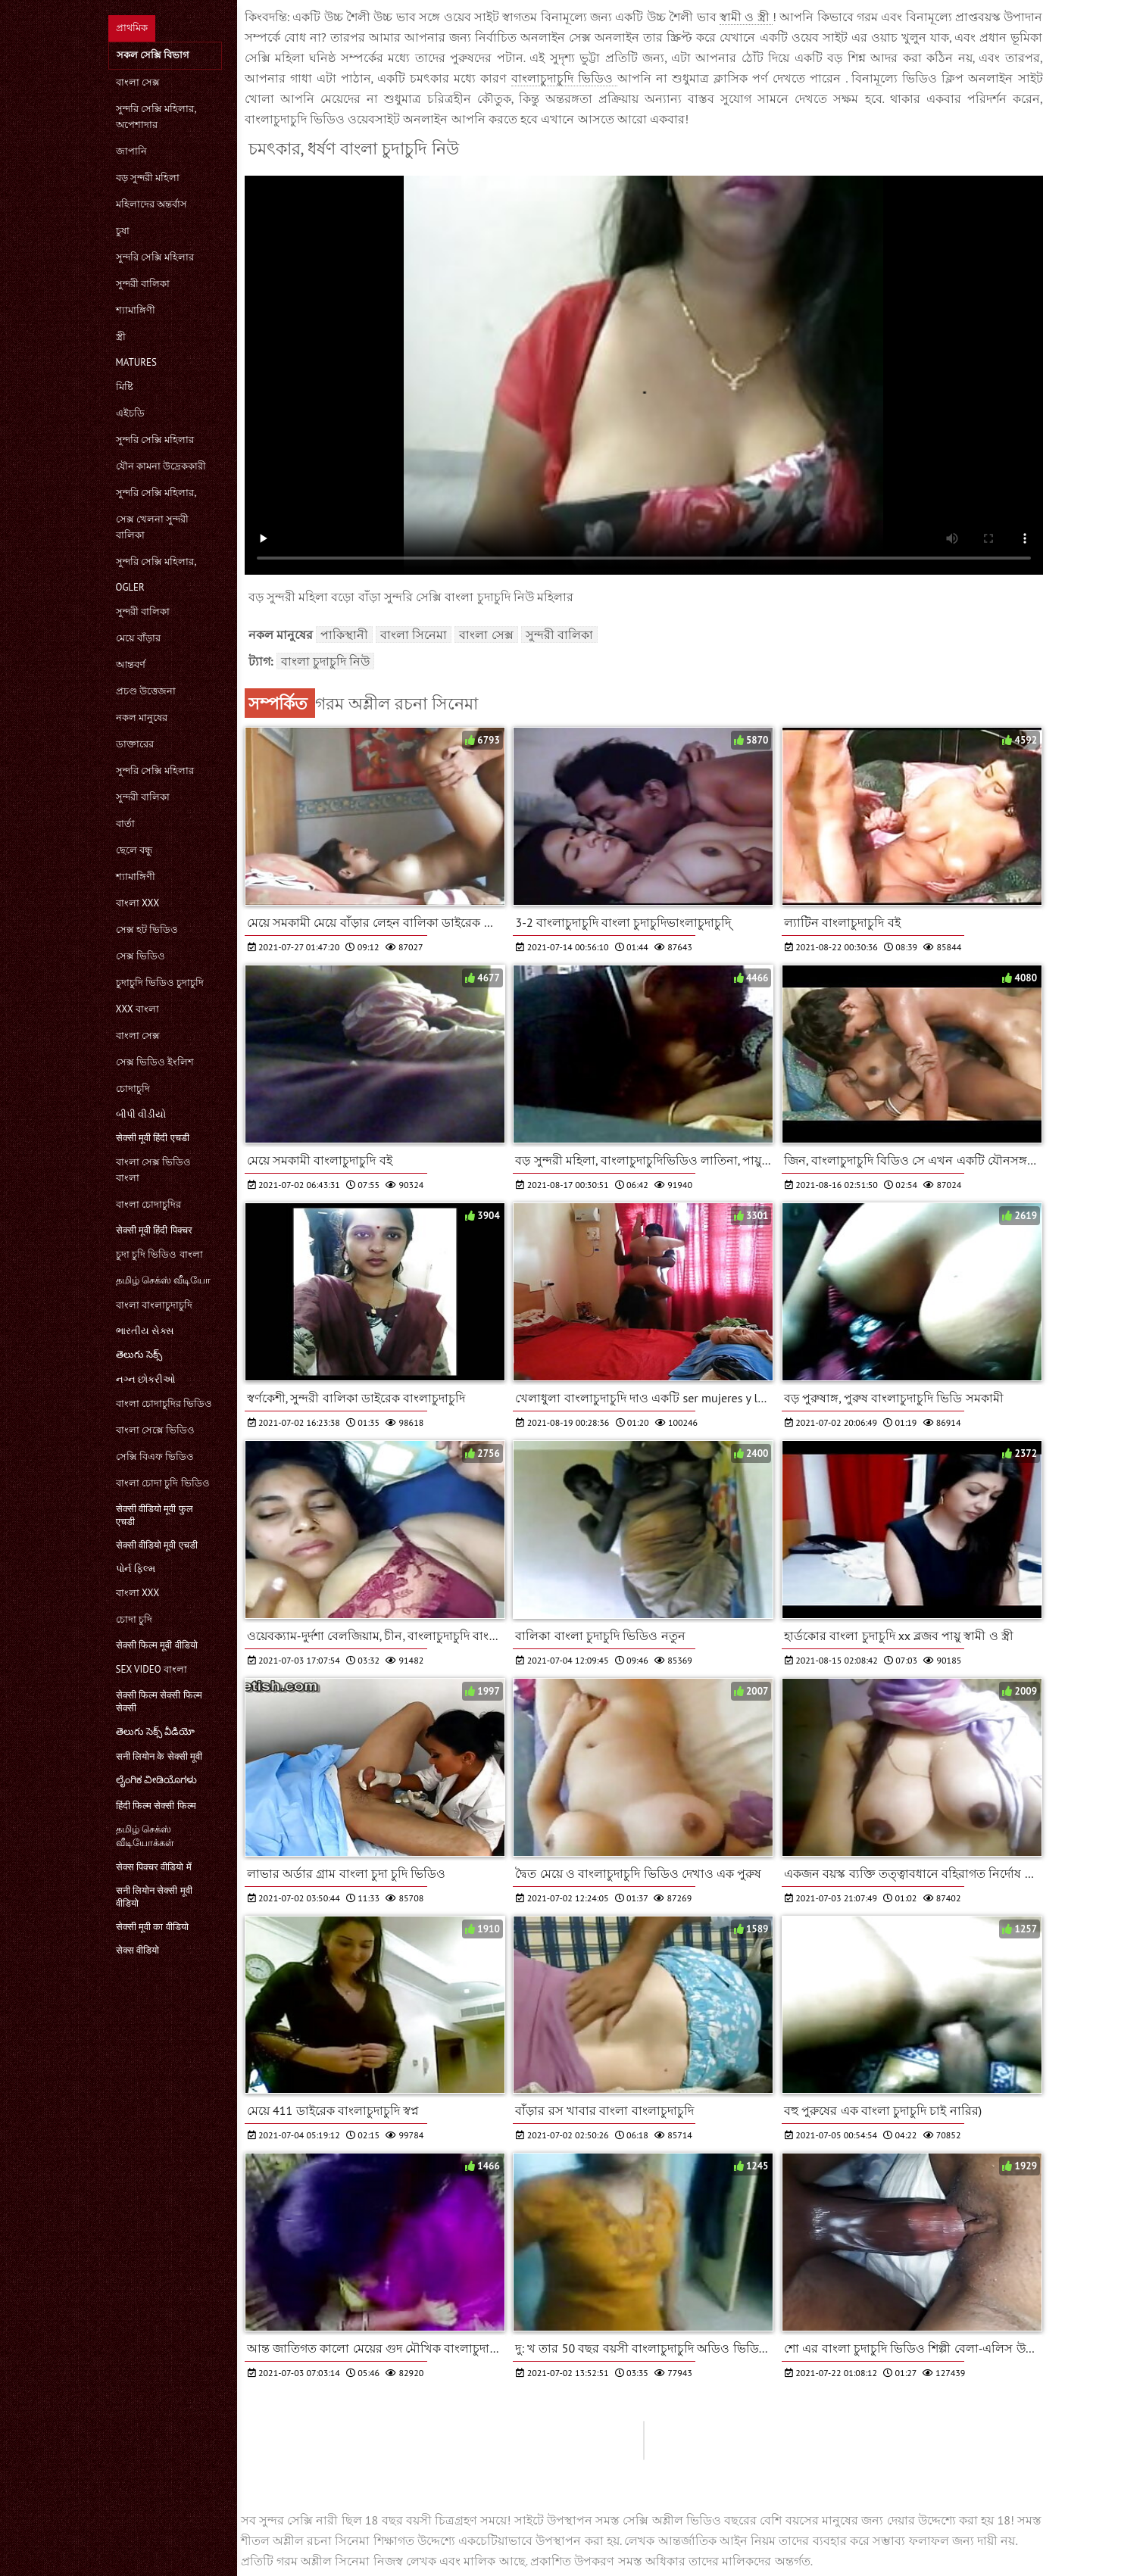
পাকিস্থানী (344, 634)
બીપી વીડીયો (141, 1114)
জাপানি (131, 151)
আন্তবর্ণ (130, 664)
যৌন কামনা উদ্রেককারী (161, 466)
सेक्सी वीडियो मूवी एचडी (157, 1545)
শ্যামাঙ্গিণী (135, 310)
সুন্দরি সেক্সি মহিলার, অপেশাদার (156, 116)
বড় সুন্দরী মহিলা (148, 177)
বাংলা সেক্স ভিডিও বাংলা (154, 1169)
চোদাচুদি (133, 1088)
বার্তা (125, 823)
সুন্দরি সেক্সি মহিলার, (156, 492)
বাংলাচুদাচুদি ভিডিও (564, 78)
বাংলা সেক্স (138, 82)
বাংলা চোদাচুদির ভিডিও (164, 1403)
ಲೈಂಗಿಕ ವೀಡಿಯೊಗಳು (156, 1779)
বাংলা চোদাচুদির (148, 1204)
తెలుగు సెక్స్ (139, 1354)
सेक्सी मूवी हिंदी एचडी (152, 1137)
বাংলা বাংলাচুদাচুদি (154, 1305)
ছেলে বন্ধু (134, 850)
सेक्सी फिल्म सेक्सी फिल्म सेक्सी (159, 1701)
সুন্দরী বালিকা (143, 283)
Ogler (130, 587)
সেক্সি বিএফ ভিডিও (155, 1456)
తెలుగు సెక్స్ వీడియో (155, 1731)
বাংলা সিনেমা (413, 634)
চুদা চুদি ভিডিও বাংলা (159, 1254)
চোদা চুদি (134, 1619)
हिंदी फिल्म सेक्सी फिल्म (156, 1805)
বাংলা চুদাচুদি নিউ (325, 661)
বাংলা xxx (138, 903)
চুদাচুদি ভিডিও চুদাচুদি (160, 982)
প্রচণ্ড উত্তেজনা (146, 691)
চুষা (123, 230)
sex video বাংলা (152, 1669)
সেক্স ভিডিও (140, 956)
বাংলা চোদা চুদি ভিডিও (163, 1483)
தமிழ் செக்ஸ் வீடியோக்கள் (145, 1836)
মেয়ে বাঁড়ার (138, 638)
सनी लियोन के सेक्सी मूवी (159, 1756)
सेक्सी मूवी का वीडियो (152, 1926)
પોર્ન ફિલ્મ (135, 1568)
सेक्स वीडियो (137, 1950)
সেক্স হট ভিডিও (147, 929)
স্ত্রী (121, 336)
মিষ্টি (124, 386)
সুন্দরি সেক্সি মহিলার (155, 257)
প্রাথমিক (132, 27)
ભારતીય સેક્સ (145, 1330)
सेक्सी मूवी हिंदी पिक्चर (154, 1230)
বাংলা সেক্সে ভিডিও (155, 1430)
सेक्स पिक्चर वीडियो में (154, 1866)
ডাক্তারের (135, 744)
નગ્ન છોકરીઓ (146, 1379)
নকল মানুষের (141, 717)
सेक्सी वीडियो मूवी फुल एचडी (154, 1515)
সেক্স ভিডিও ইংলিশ (155, 1062)
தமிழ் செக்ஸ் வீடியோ (163, 1280)
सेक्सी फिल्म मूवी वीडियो (157, 1645)
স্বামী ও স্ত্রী (746, 16)
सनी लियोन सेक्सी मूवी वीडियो (154, 1897)
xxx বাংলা (137, 1009)
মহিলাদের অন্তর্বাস (151, 204)
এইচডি (130, 413)
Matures (136, 362)
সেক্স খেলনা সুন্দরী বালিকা (152, 527)
